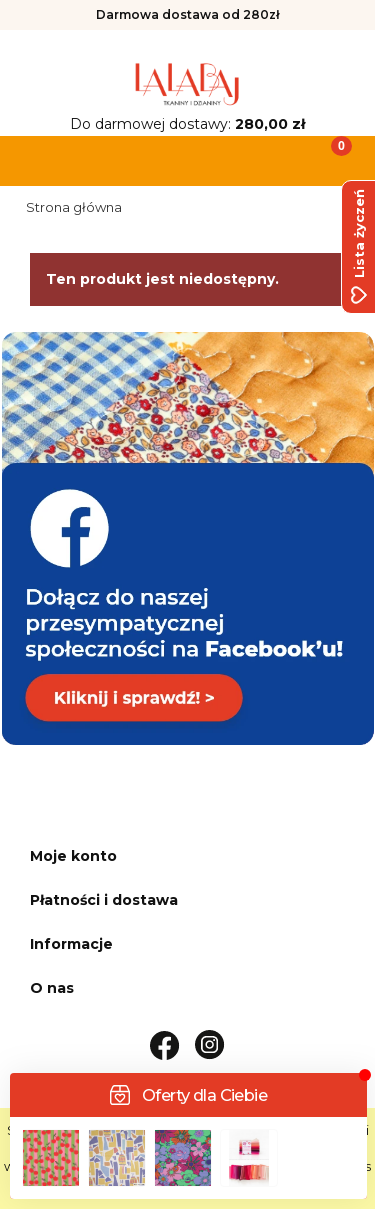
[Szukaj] (141, 159)
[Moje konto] (234, 159)
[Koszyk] (328, 159)
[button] (47, 159)
